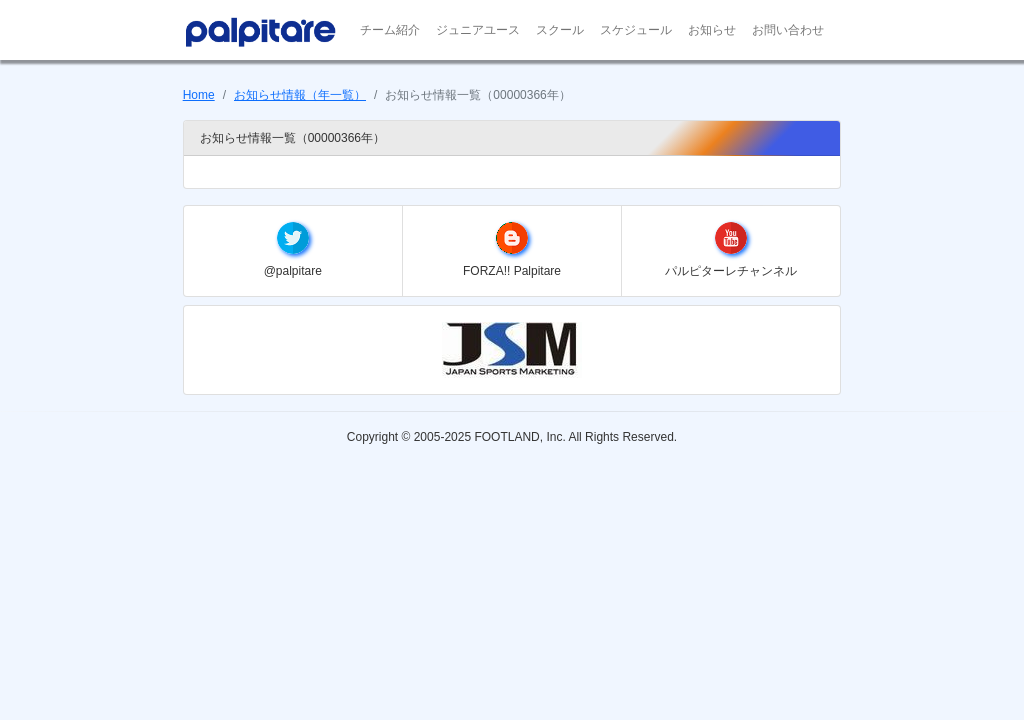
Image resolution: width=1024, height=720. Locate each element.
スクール (560, 30)
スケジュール (636, 30)
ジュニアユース (478, 30)
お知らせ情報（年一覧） (300, 95)
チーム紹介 (390, 30)
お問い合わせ (788, 30)
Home (199, 95)
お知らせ (712, 30)
